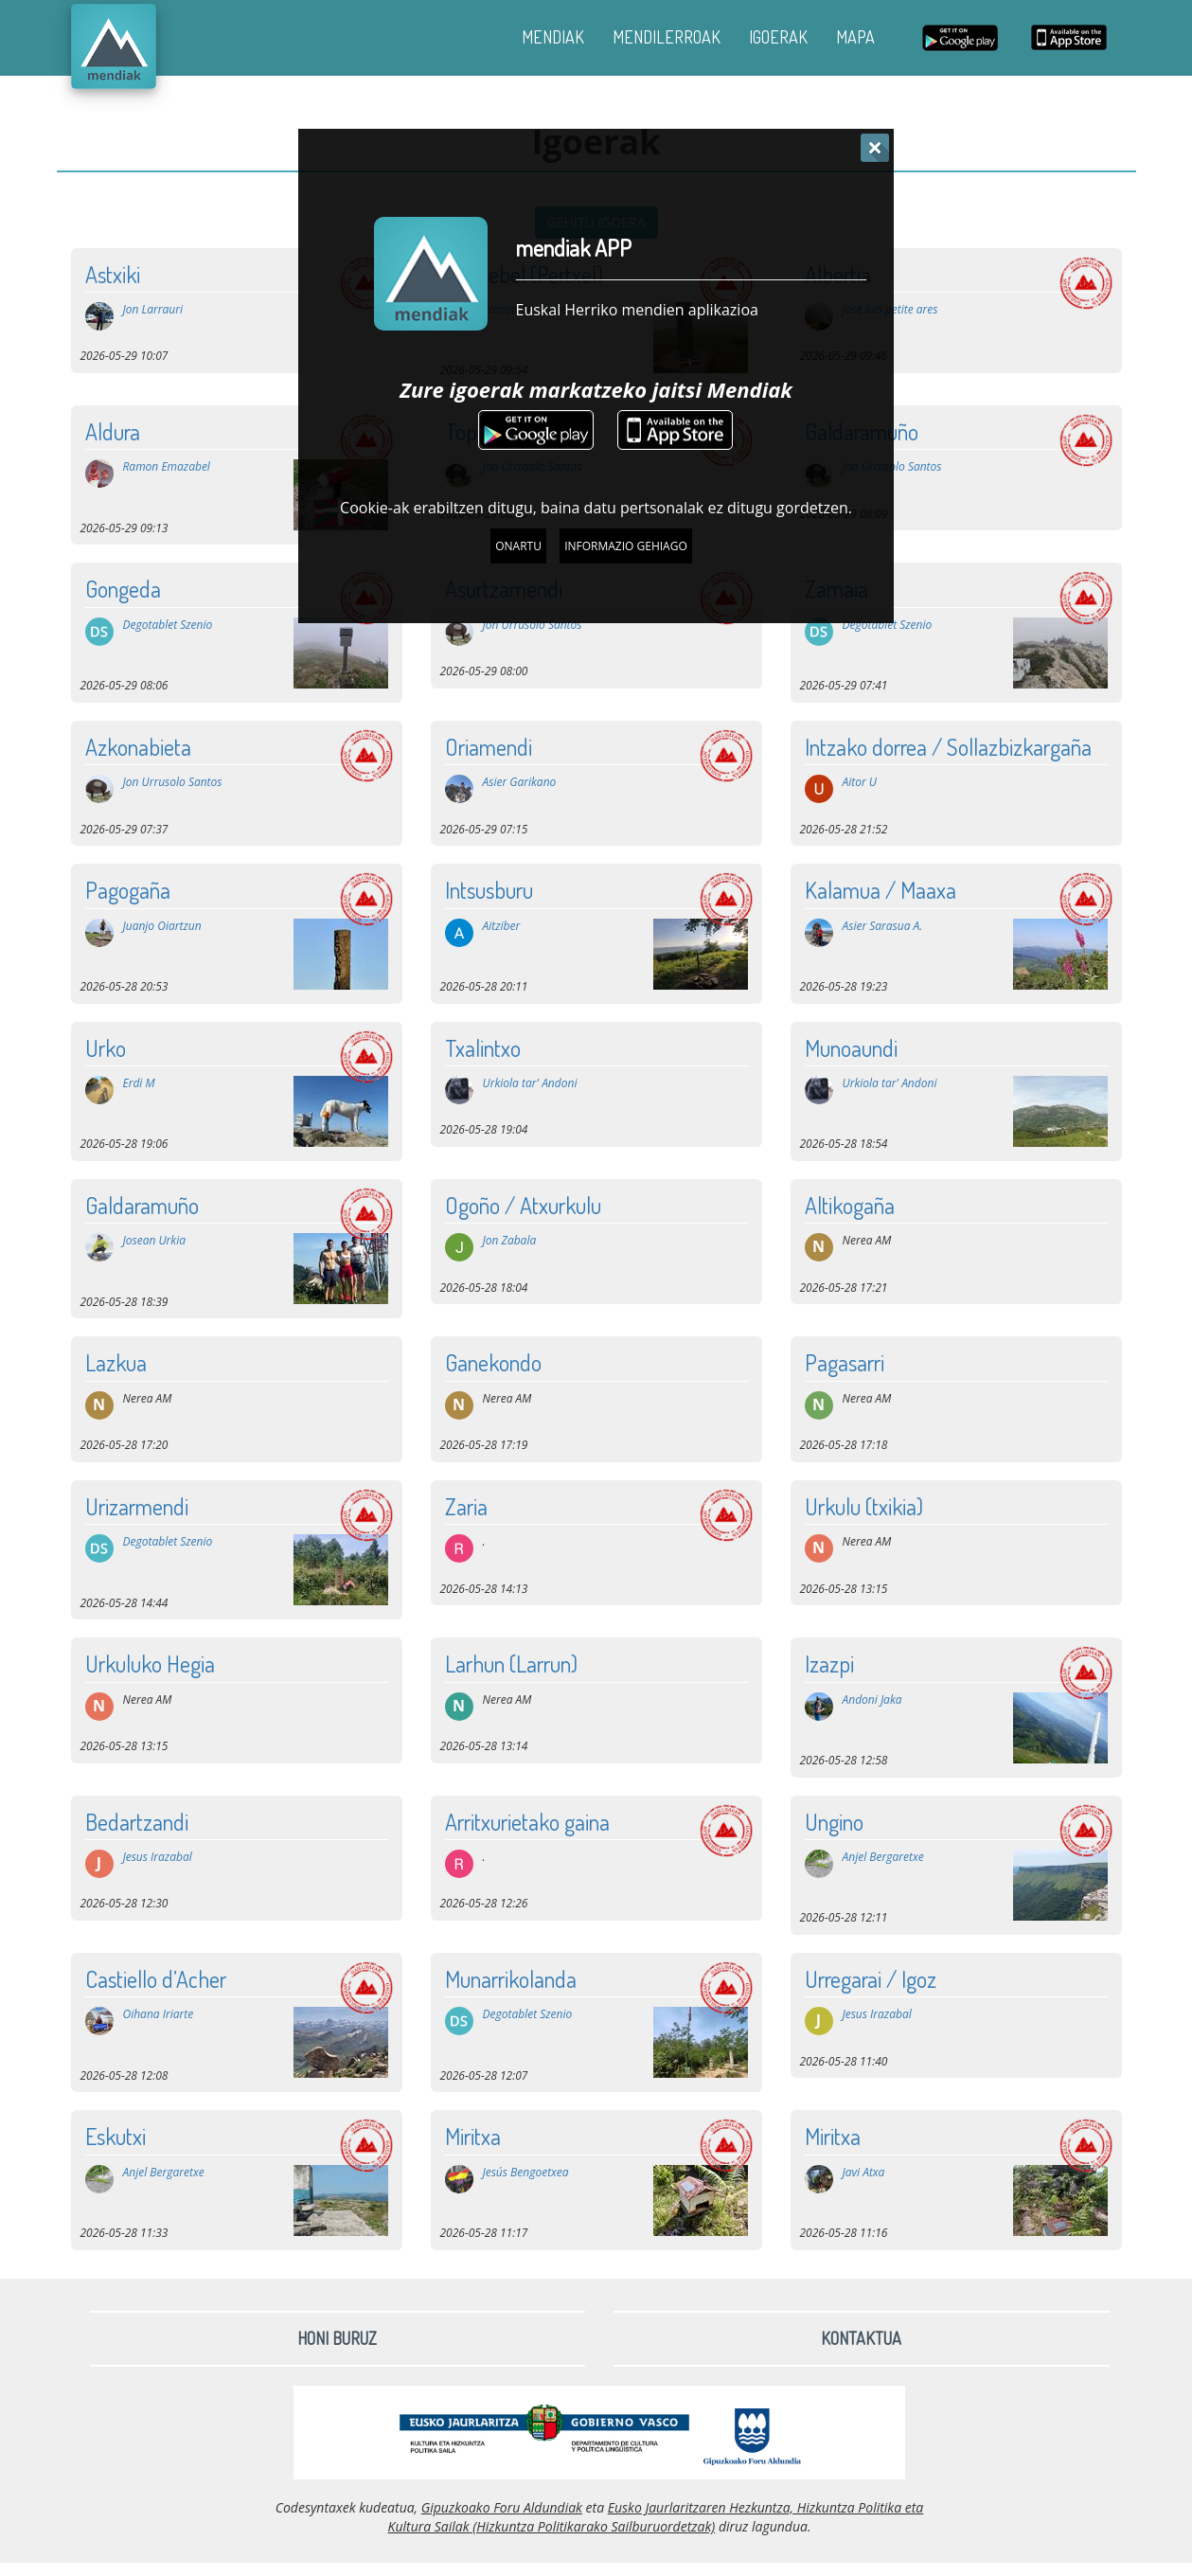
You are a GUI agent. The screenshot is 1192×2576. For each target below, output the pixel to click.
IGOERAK (778, 36)
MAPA (855, 36)
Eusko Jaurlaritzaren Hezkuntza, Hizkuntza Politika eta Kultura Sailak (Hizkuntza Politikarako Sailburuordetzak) (656, 2516)
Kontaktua (861, 2338)
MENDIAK (553, 36)
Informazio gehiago (625, 546)
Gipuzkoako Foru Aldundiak (501, 2507)
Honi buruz (337, 2338)
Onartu (518, 546)
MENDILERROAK (667, 36)
